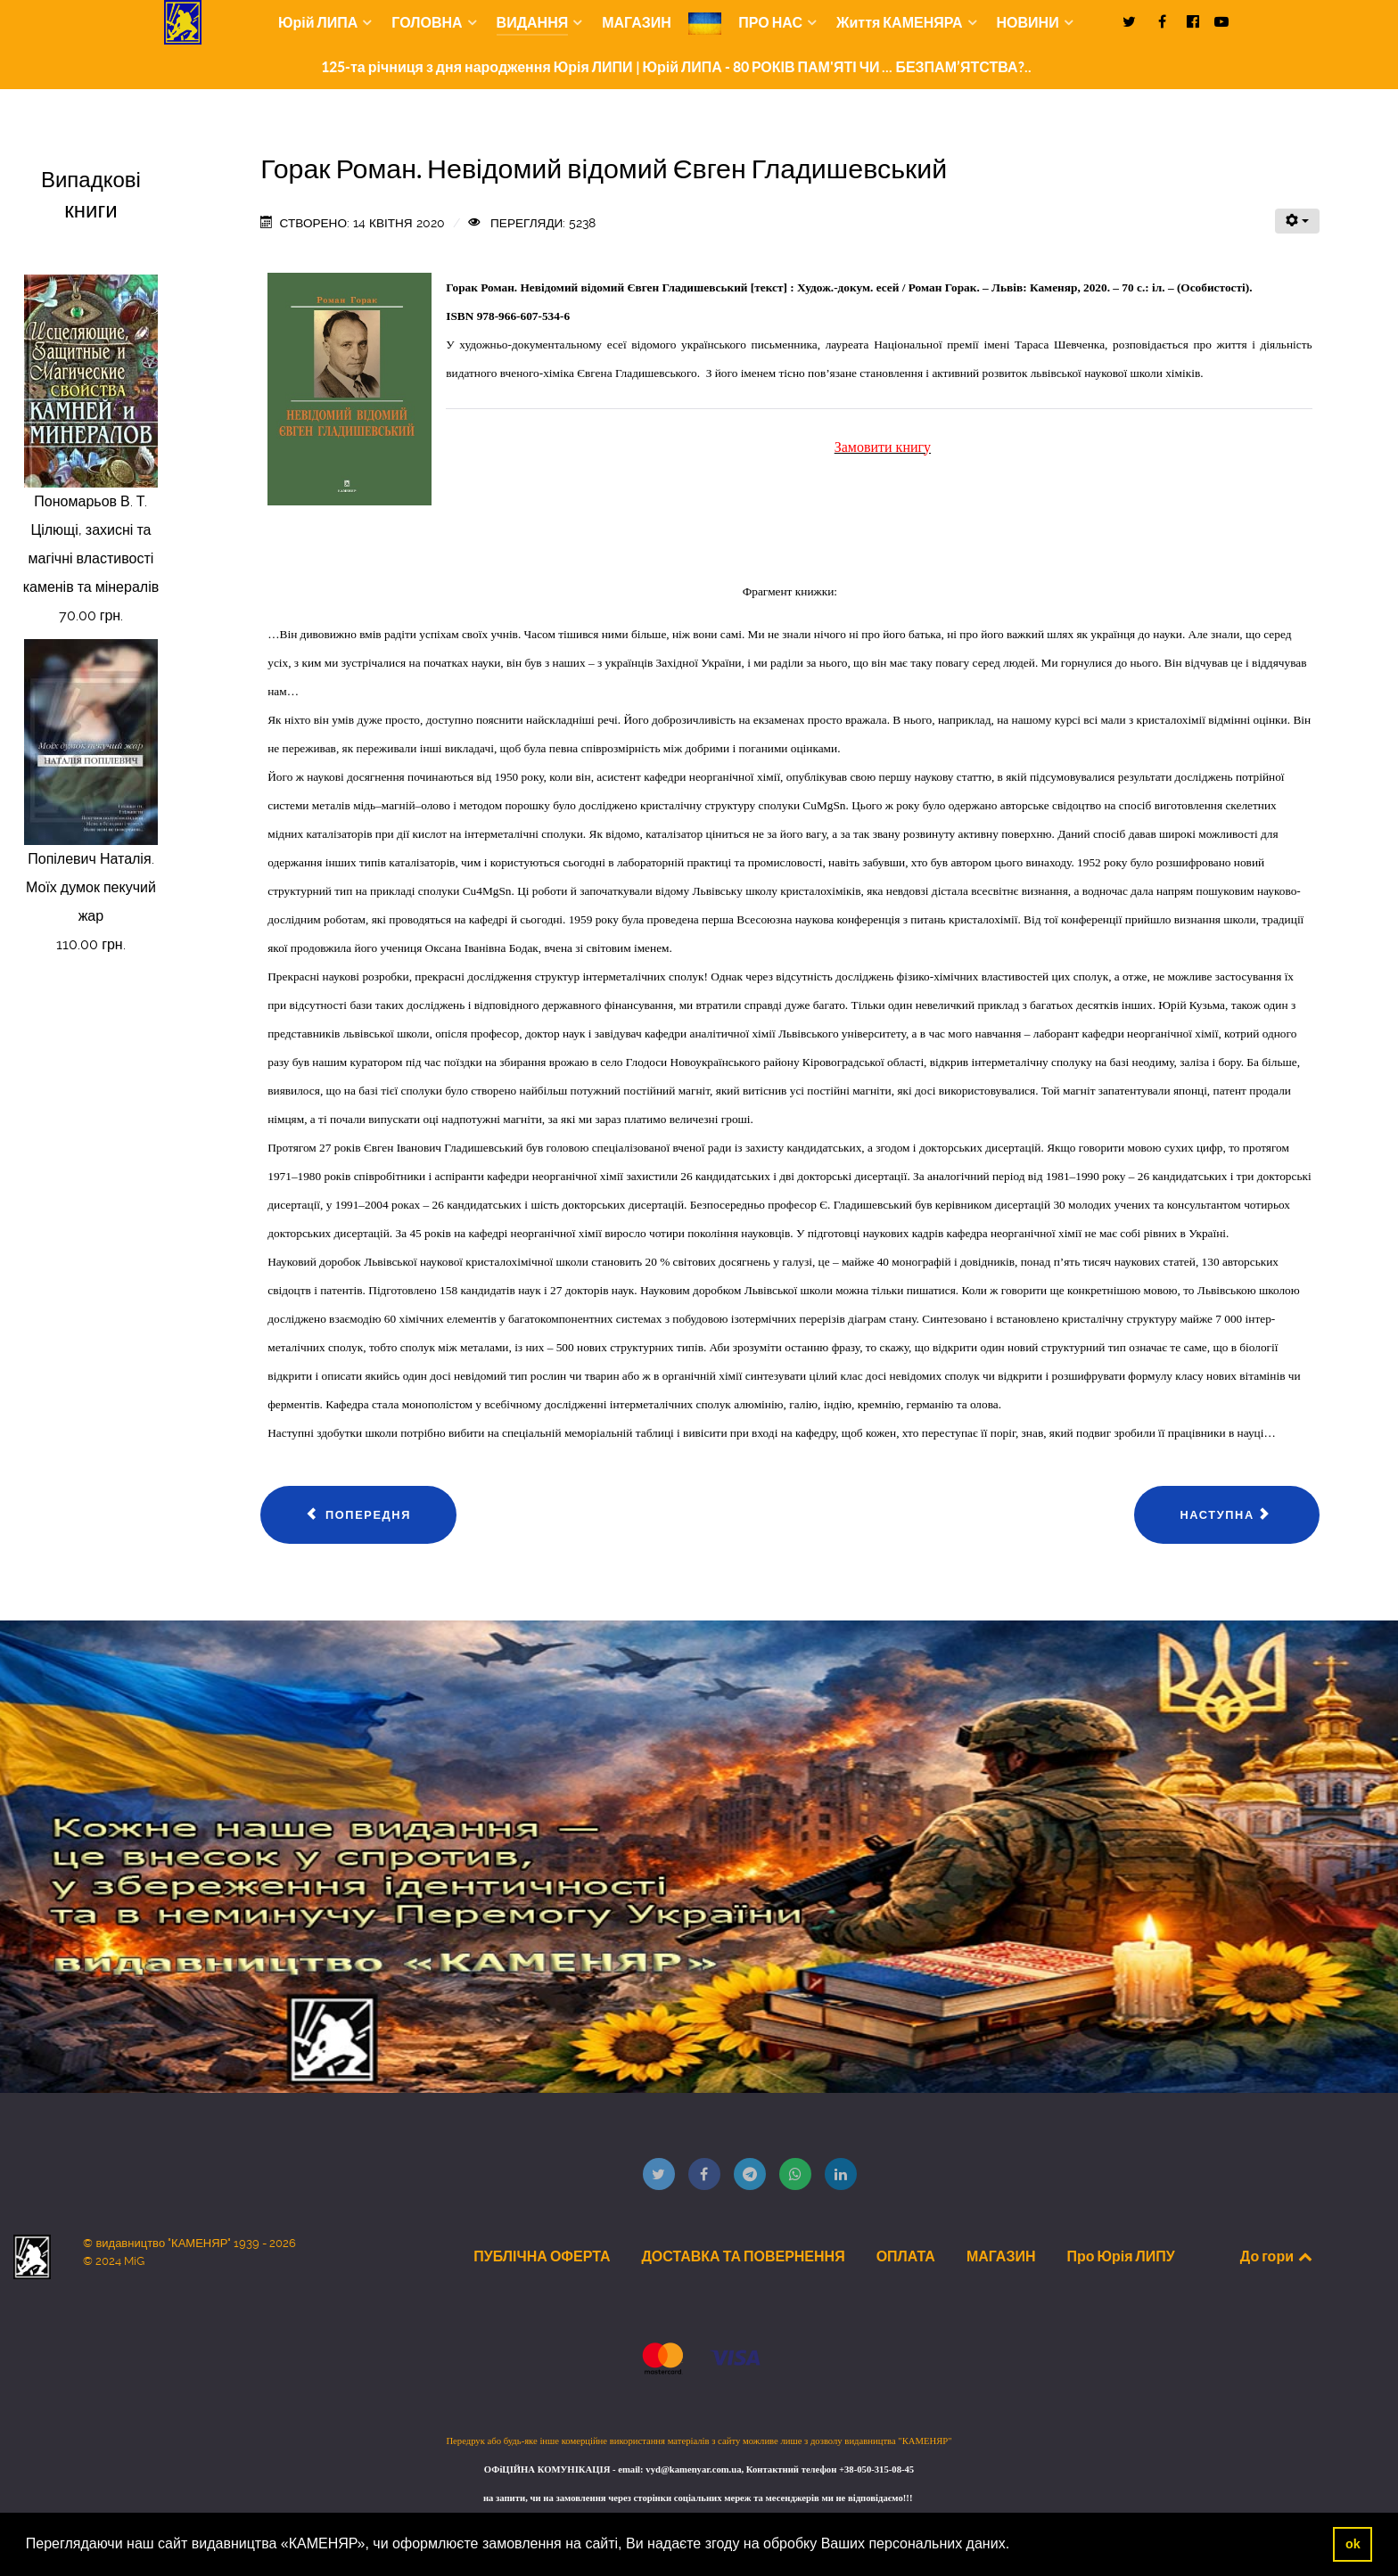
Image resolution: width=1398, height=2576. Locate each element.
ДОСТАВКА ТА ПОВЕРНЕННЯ (742, 2256)
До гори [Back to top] (1277, 2256)
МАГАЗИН (1001, 2256)
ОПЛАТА (905, 2256)
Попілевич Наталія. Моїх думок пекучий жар (91, 887)
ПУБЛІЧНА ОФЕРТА (541, 2256)
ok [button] (1353, 2544)
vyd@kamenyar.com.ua (693, 2469)
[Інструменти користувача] (1297, 221)
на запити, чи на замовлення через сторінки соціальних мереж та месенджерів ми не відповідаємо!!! (699, 2498)
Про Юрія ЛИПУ (1120, 2256)
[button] (1016, 2545)
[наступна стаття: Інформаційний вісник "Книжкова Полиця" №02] (1226, 1515)
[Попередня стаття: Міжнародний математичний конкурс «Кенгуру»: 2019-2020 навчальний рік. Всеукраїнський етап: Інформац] (358, 1515)
